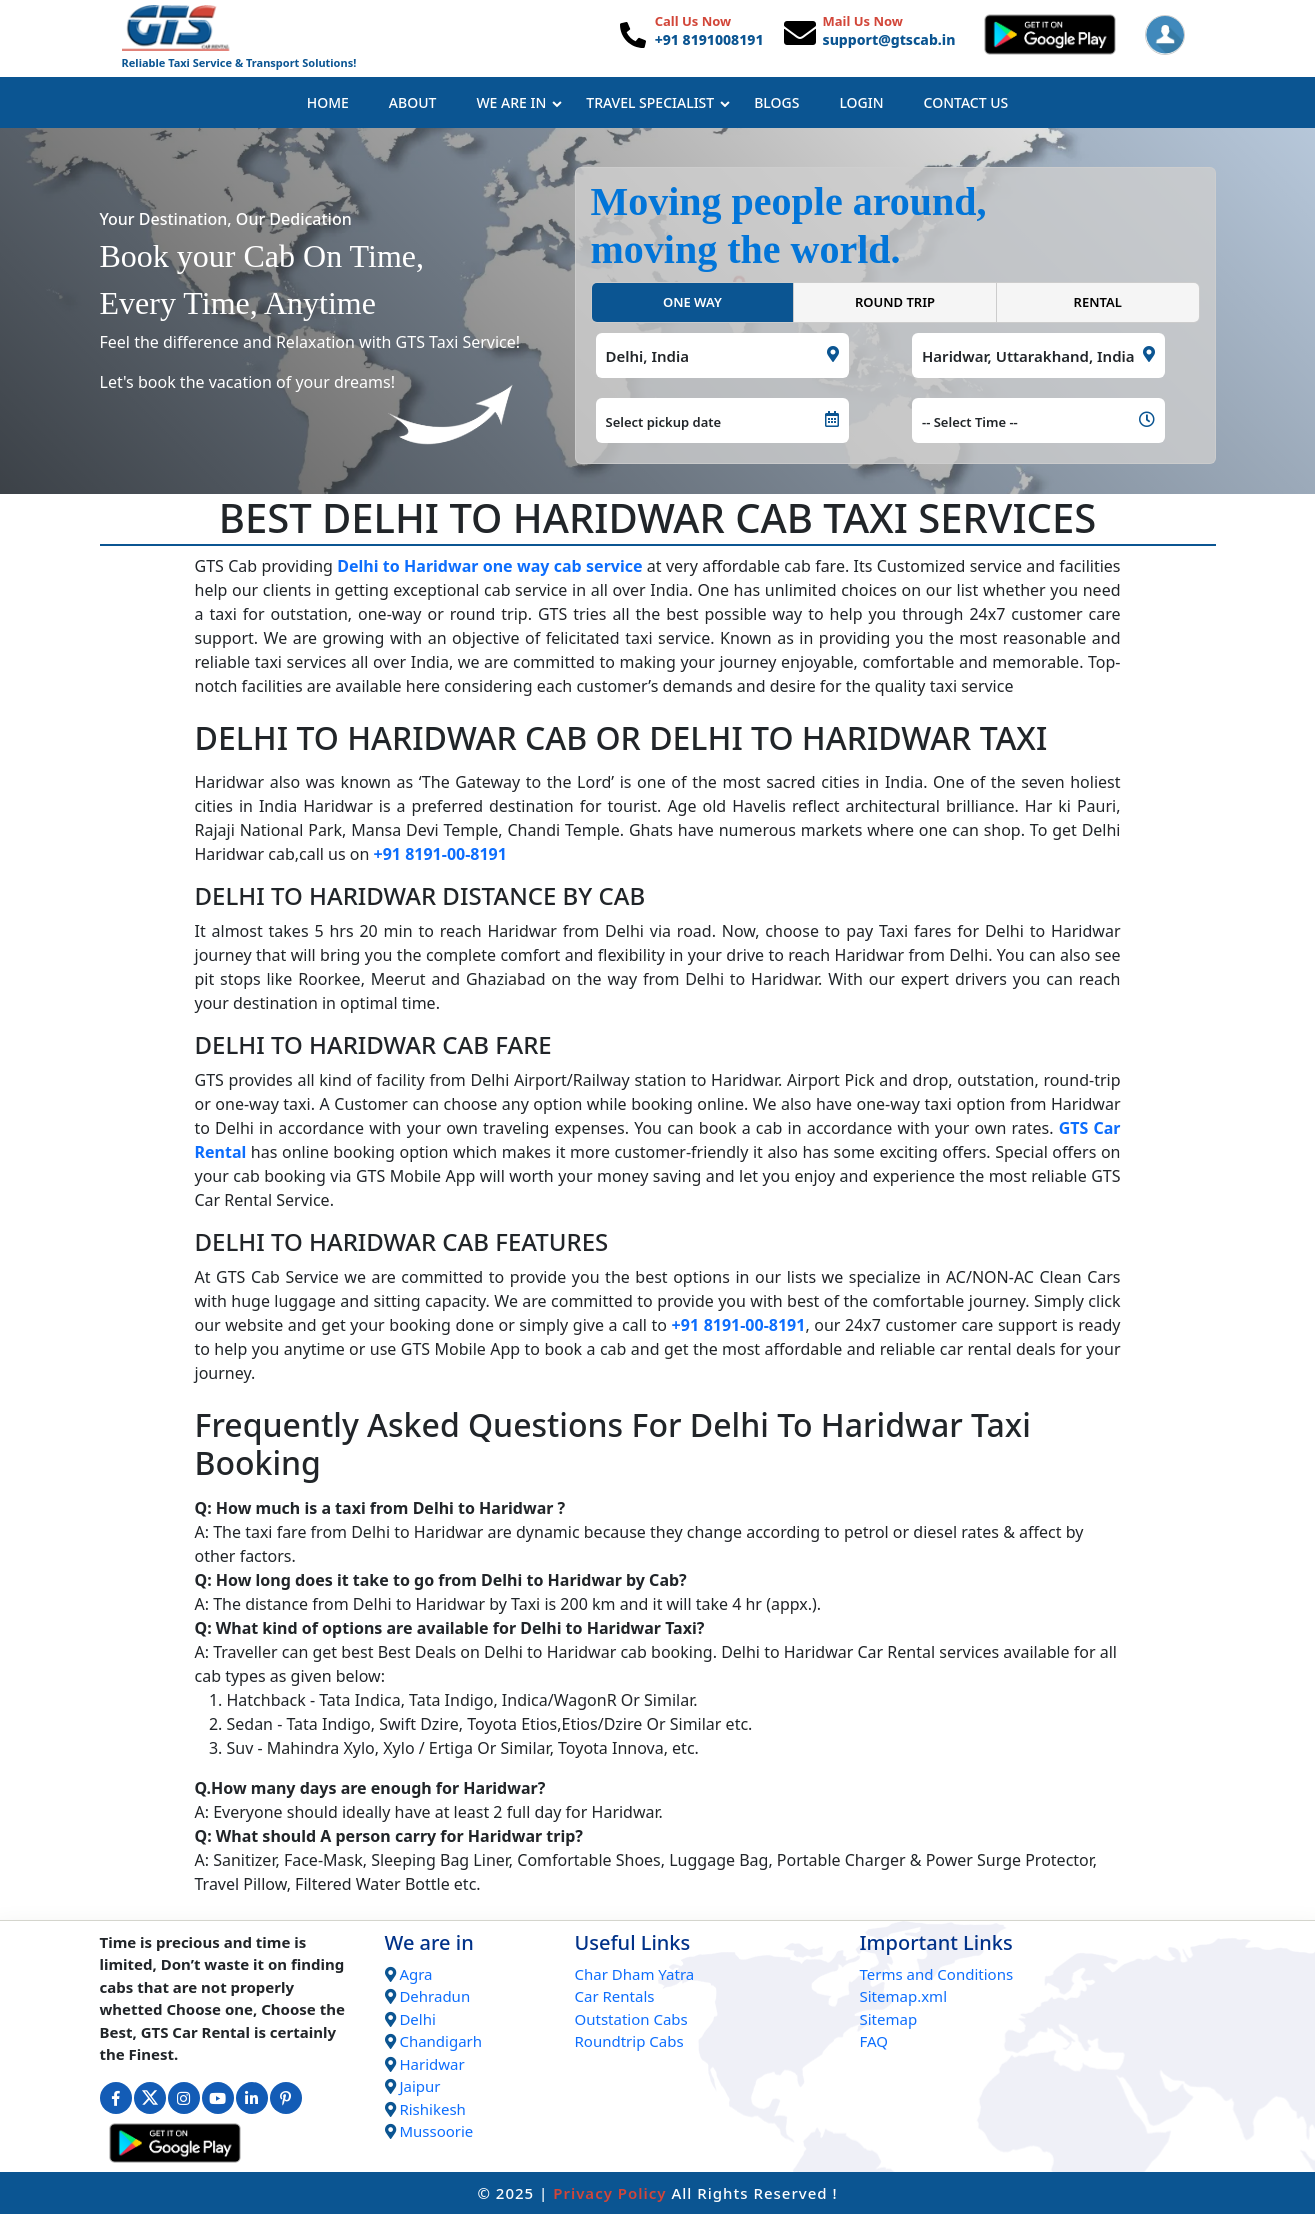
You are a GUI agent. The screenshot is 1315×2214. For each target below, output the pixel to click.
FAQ (874, 2041)
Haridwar (431, 2064)
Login (861, 102)
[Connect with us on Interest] (286, 2098)
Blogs (776, 102)
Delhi (417, 2019)
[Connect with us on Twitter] (150, 2098)
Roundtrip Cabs (629, 2041)
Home (328, 102)
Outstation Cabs (631, 2019)
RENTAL (1098, 302)
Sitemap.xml (904, 1996)
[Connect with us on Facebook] (116, 2098)
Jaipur (419, 2086)
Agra (415, 1974)
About (413, 102)
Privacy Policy (609, 2193)
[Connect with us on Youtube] (218, 2098)
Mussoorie (436, 2131)
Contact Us (966, 102)
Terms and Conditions (937, 1974)
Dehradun (434, 1996)
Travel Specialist (658, 102)
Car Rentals (615, 1996)
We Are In (519, 102)
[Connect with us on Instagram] (184, 2098)
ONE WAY (692, 302)
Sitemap (889, 2019)
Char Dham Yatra (635, 1974)
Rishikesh (432, 2109)
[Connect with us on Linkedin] (252, 2098)
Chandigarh (440, 2041)
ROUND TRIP (895, 302)
